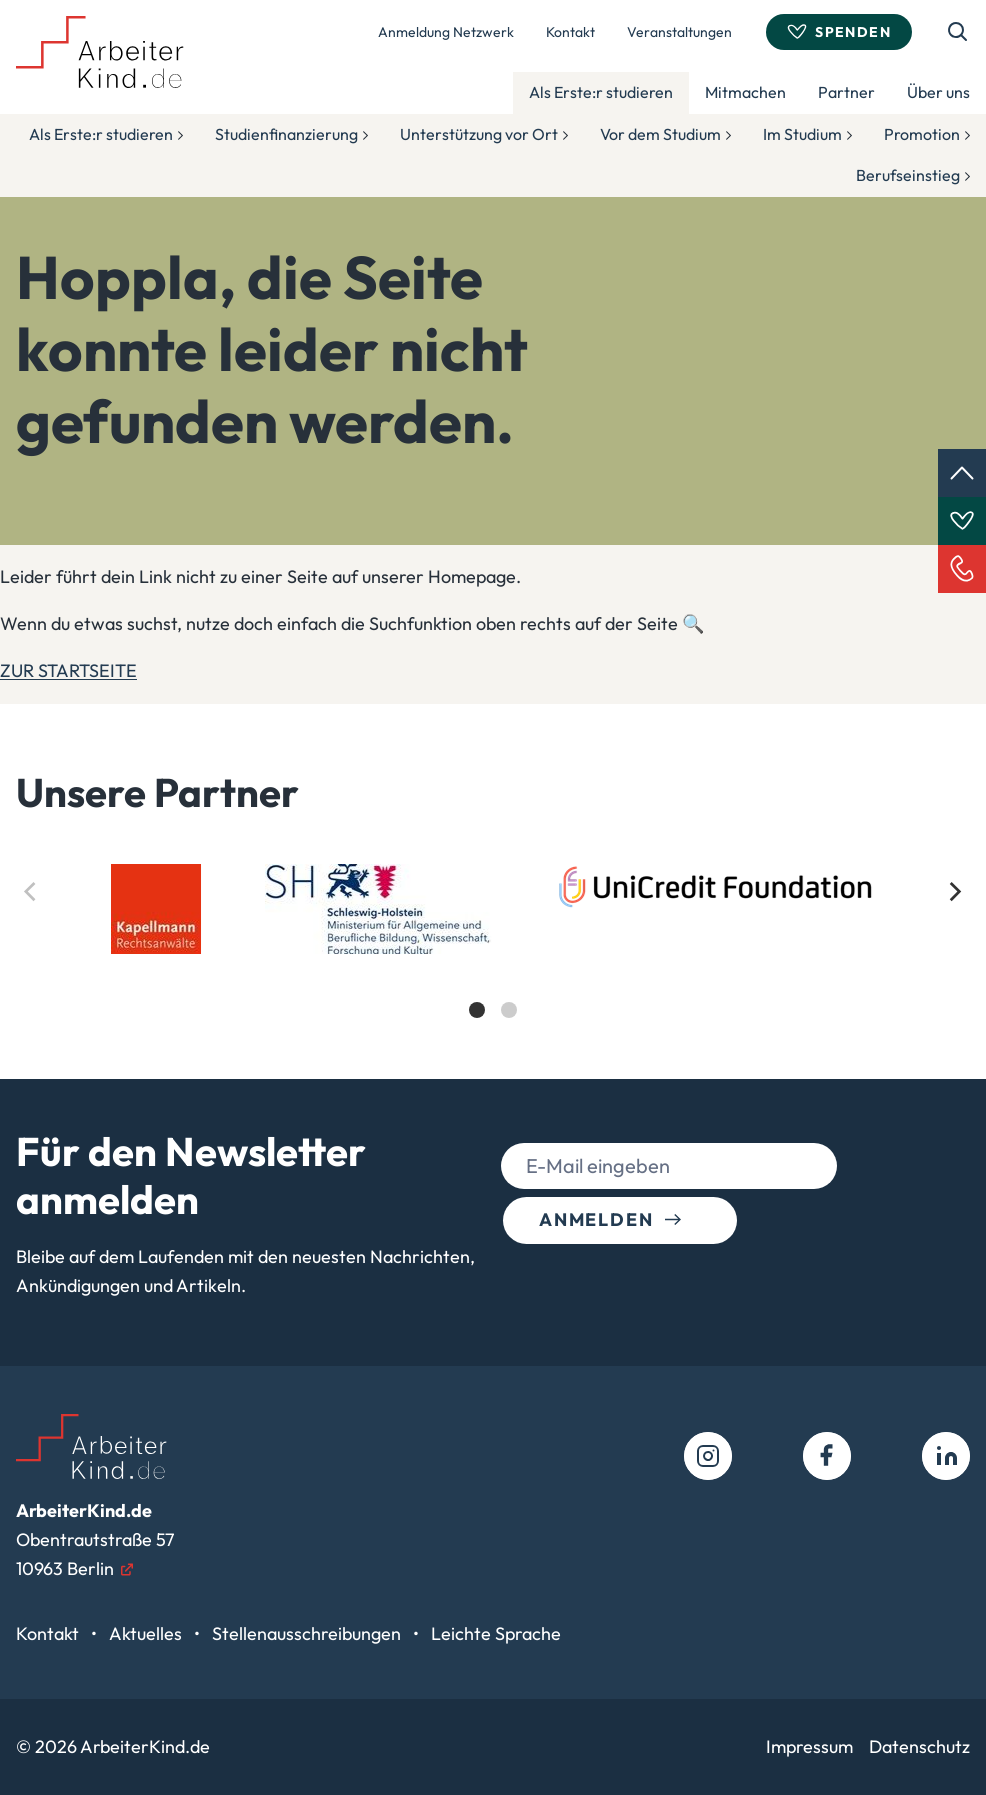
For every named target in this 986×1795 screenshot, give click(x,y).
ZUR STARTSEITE (68, 670)
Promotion (922, 134)
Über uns (938, 92)
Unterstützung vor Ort (479, 134)
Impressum (809, 1746)
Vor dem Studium (660, 134)
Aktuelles (147, 1633)
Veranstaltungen (679, 32)
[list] (493, 958)
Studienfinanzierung (286, 134)
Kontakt (570, 32)
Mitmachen (745, 92)
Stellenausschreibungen (308, 1633)
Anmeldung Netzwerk (446, 32)
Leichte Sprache (496, 1633)
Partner (846, 92)
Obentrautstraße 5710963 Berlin (95, 1539)
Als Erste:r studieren (601, 92)
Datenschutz (919, 1746)
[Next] (954, 892)
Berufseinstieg (908, 175)
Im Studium (802, 134)
